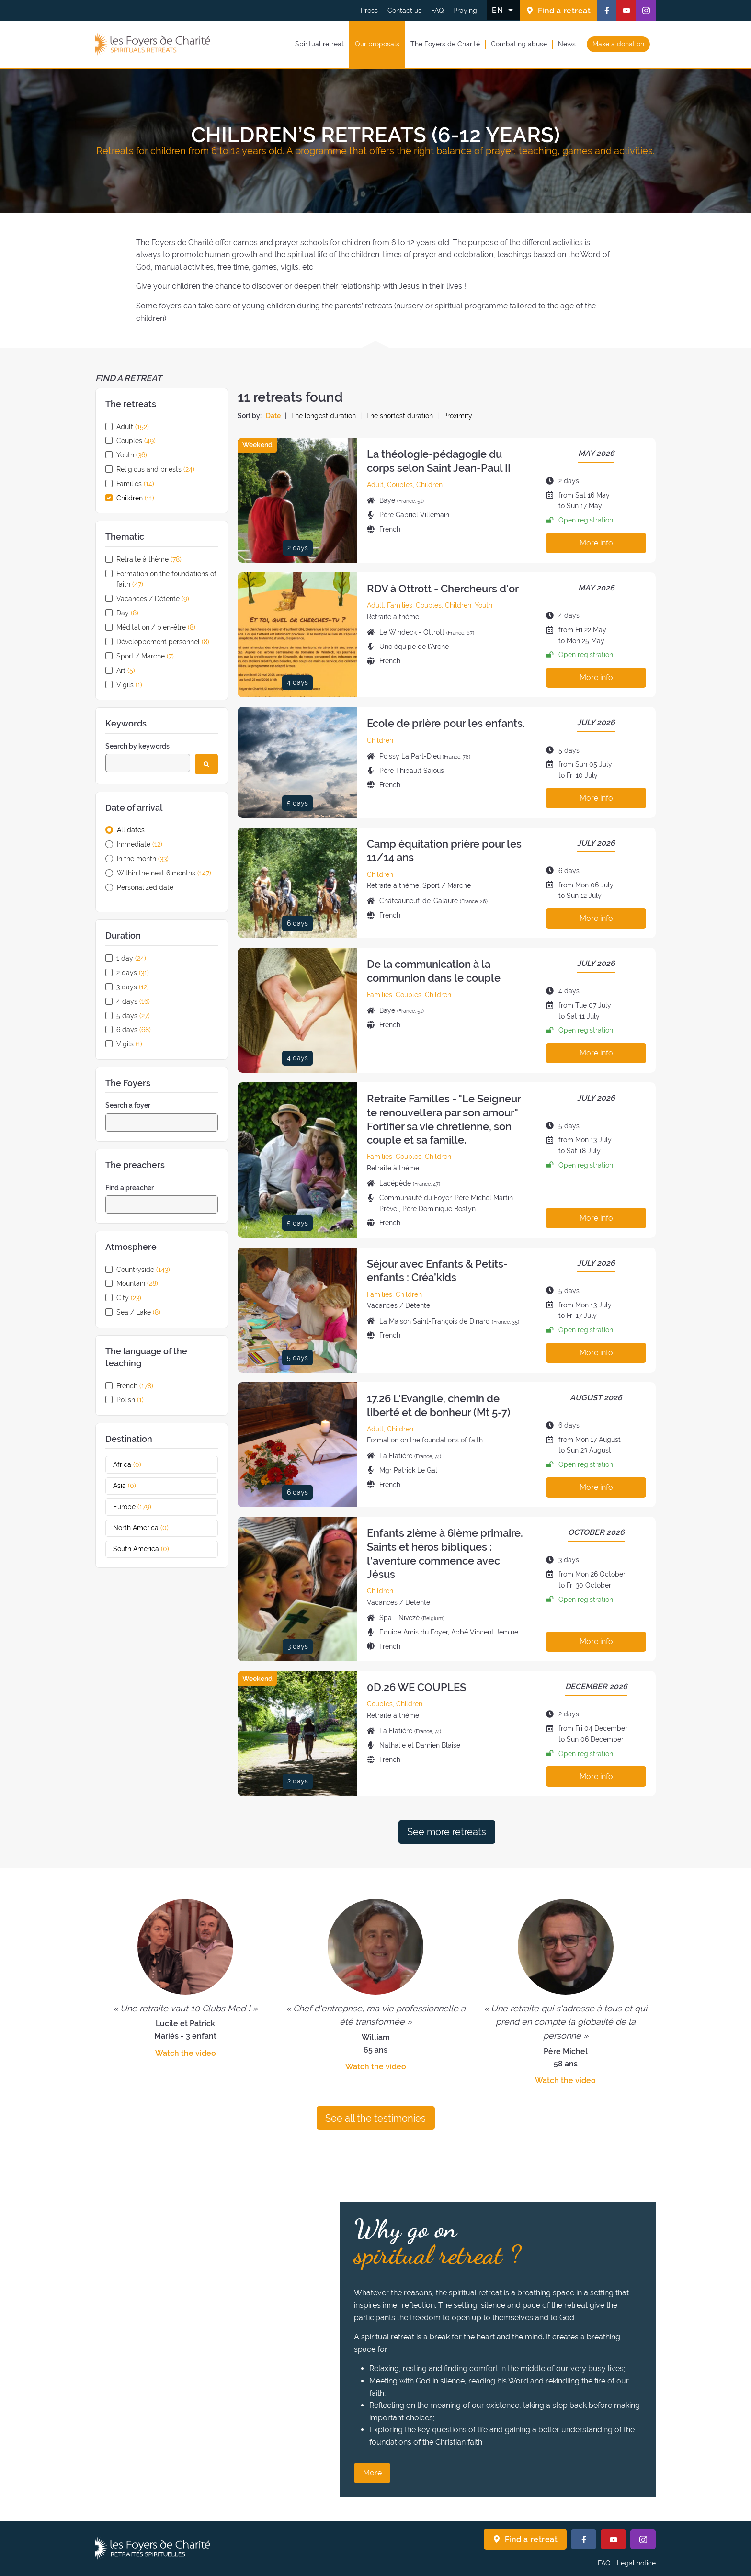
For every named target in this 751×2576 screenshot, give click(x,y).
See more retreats (446, 1832)
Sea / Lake (138, 1312)
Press (369, 10)
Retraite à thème (149, 559)
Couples (136, 440)
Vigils (129, 685)
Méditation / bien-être (155, 627)
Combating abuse (519, 44)
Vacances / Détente (152, 598)
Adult (132, 427)
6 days (133, 1029)
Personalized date (145, 887)
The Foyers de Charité (445, 44)
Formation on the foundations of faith (166, 579)
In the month (143, 858)
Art (125, 670)
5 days (133, 1016)
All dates (131, 830)
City (128, 1298)
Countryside (143, 1269)
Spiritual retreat (319, 44)
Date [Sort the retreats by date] (273, 416)
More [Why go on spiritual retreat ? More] (372, 2472)
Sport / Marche (145, 656)
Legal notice (636, 2563)
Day (127, 613)
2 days (132, 972)
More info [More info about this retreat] (596, 542)
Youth (131, 455)
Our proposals (377, 44)
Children (135, 498)
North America (152, 1528)
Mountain (137, 1283)
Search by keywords (137, 746)
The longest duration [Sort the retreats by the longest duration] (323, 416)
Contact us (404, 10)
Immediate (139, 844)
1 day (131, 958)
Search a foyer (127, 1105)
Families (135, 484)
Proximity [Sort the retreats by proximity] (457, 416)
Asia (136, 1485)
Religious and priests (155, 469)
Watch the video (185, 2053)
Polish (130, 1400)
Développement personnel (162, 642)
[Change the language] (503, 10)
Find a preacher (129, 1188)
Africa (138, 1464)
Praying (465, 10)
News (567, 44)
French (134, 1386)
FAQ (437, 10)
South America (152, 1549)
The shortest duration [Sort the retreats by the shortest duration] (399, 416)
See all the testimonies (375, 2118)
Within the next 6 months (164, 873)
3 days (132, 987)
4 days (133, 1001)
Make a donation (618, 44)
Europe (143, 1506)
